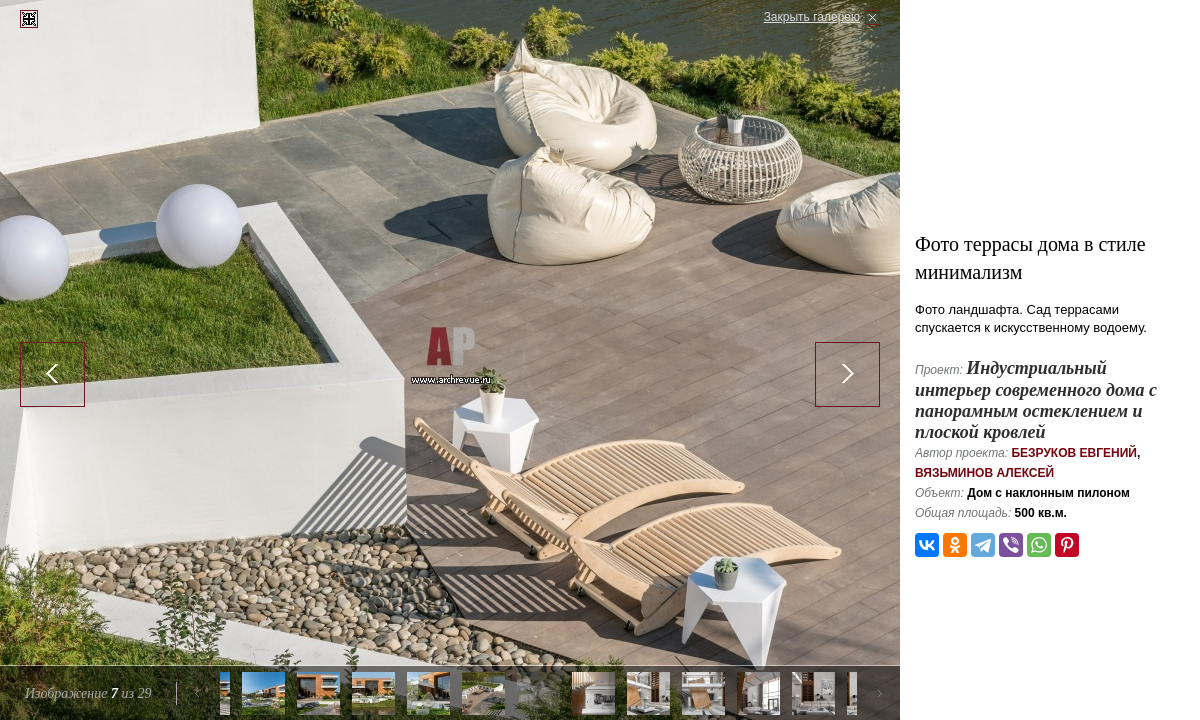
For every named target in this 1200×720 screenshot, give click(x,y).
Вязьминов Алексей (984, 473)
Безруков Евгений (1074, 453)
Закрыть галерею (812, 17)
